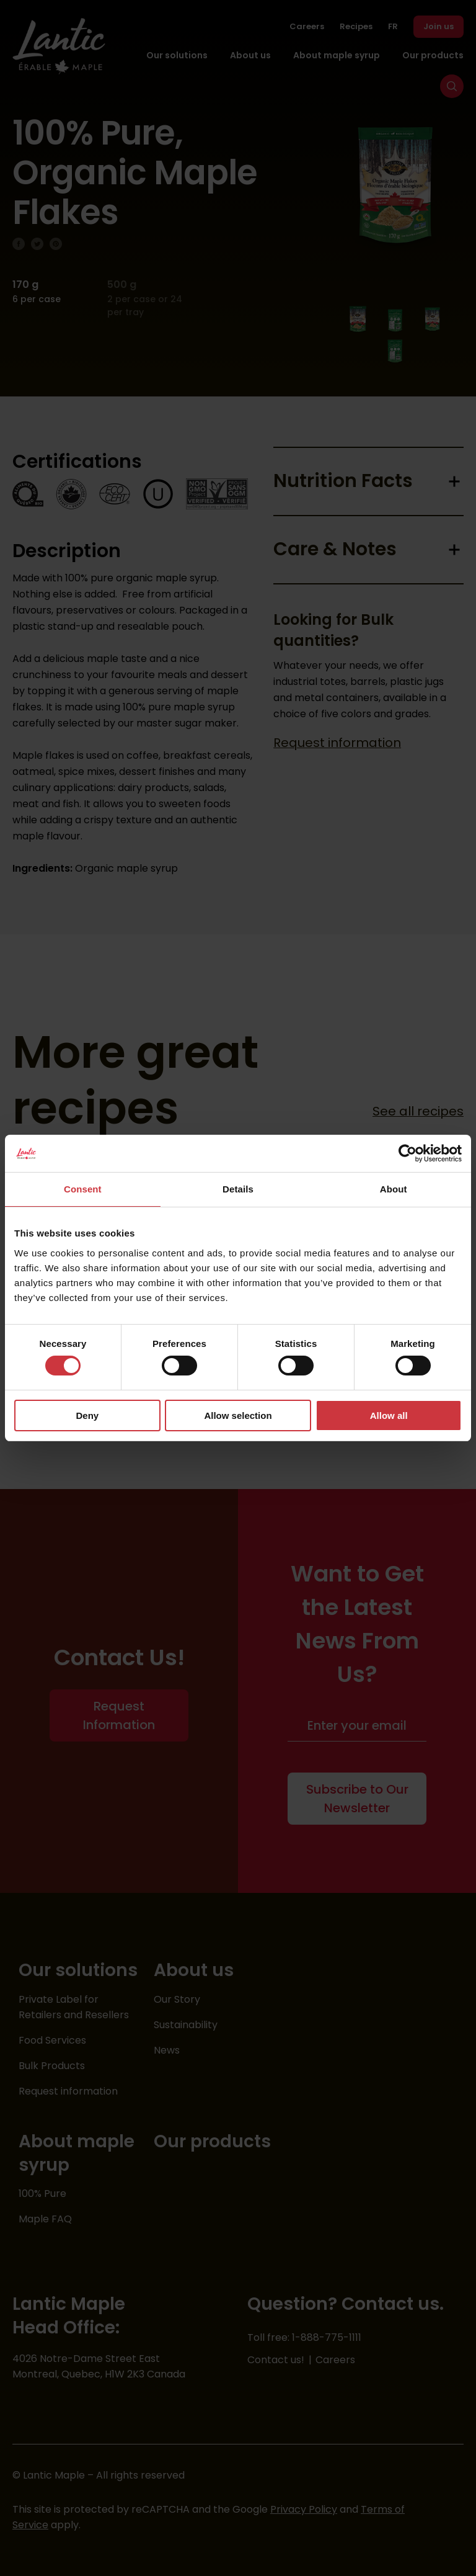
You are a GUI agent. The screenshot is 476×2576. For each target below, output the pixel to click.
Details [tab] (238, 1189)
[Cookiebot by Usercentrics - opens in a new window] (407, 1153)
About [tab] (393, 1189)
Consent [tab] (83, 1189)
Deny (87, 1415)
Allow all (389, 1415)
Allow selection (237, 1415)
